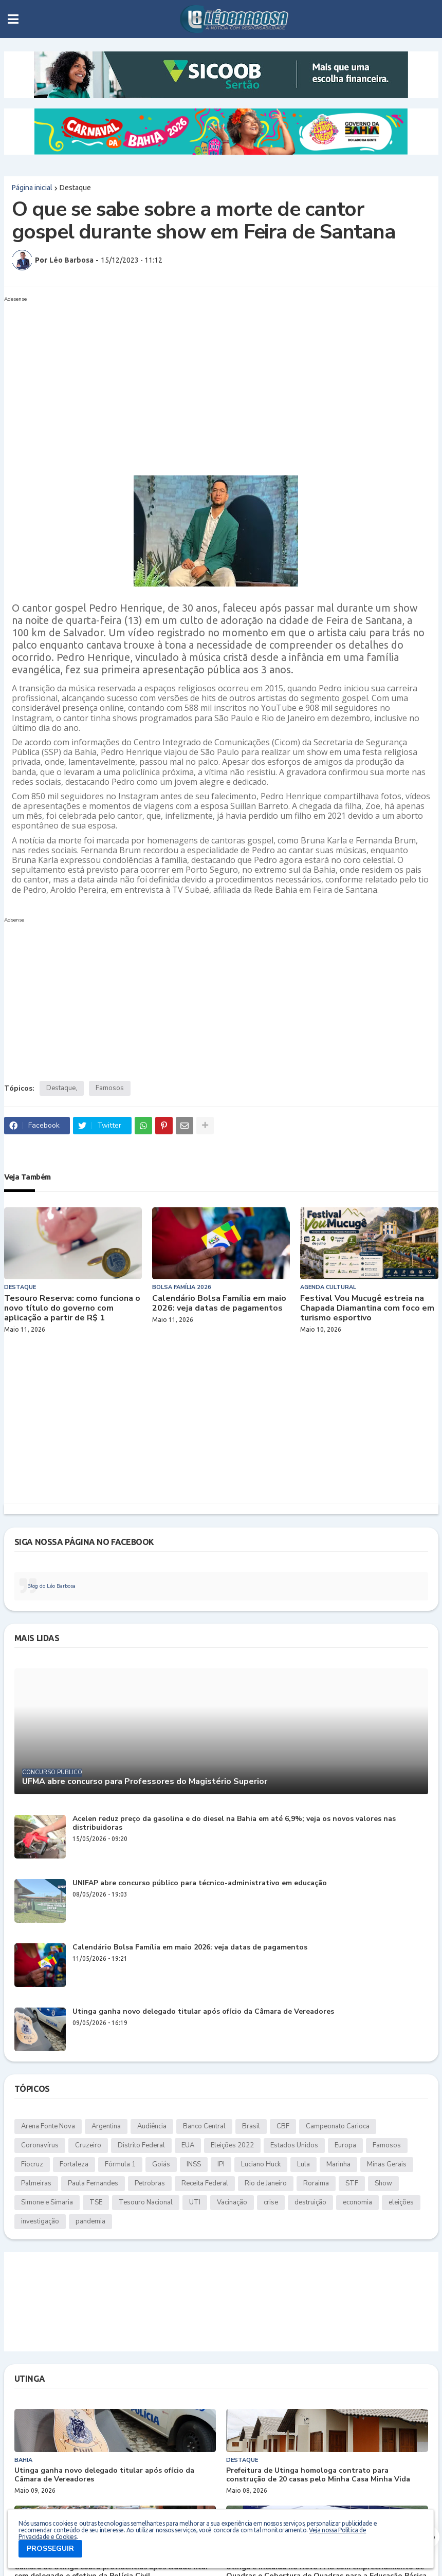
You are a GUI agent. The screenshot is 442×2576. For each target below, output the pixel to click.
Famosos (110, 1088)
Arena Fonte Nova (48, 2126)
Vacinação (232, 2202)
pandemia (90, 2221)
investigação (40, 2221)
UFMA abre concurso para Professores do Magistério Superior (144, 1782)
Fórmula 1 (120, 2164)
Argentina (106, 2126)
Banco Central (204, 2126)
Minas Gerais (387, 2164)
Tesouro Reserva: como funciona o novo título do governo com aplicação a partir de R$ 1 (72, 1308)
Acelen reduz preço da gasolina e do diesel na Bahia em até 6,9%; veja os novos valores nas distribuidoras (234, 1823)
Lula (303, 2164)
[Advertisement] (211, 378)
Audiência (152, 2126)
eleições (401, 2202)
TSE (95, 2202)
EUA (187, 2145)
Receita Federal (204, 2183)
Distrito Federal (141, 2145)
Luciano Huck (261, 2164)
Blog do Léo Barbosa (51, 1586)
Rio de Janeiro (266, 2183)
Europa (345, 2145)
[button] (13, 19)
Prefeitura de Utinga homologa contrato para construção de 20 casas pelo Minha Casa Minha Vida (318, 2475)
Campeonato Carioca (338, 2126)
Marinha (338, 2164)
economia (357, 2202)
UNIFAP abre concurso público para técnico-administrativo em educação (199, 1883)
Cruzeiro (88, 2145)
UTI (194, 2202)
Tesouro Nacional (146, 2202)
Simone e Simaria (47, 2202)
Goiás (161, 2164)
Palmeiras (36, 2183)
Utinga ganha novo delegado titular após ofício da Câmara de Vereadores (203, 2012)
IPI (221, 2164)
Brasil (251, 2126)
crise (271, 2202)
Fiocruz (32, 2164)
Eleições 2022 (232, 2145)
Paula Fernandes (93, 2183)
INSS (194, 2164)
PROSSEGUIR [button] (50, 2548)
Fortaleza (74, 2164)
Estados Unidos (294, 2145)
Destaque (75, 187)
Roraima (316, 2183)
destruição (310, 2202)
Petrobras (150, 2183)
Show (383, 2183)
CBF (283, 2126)
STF (351, 2183)
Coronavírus (40, 2145)
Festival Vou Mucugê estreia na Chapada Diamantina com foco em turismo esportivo (367, 1308)
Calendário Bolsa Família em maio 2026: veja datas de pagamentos (219, 1303)
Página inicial (32, 187)
